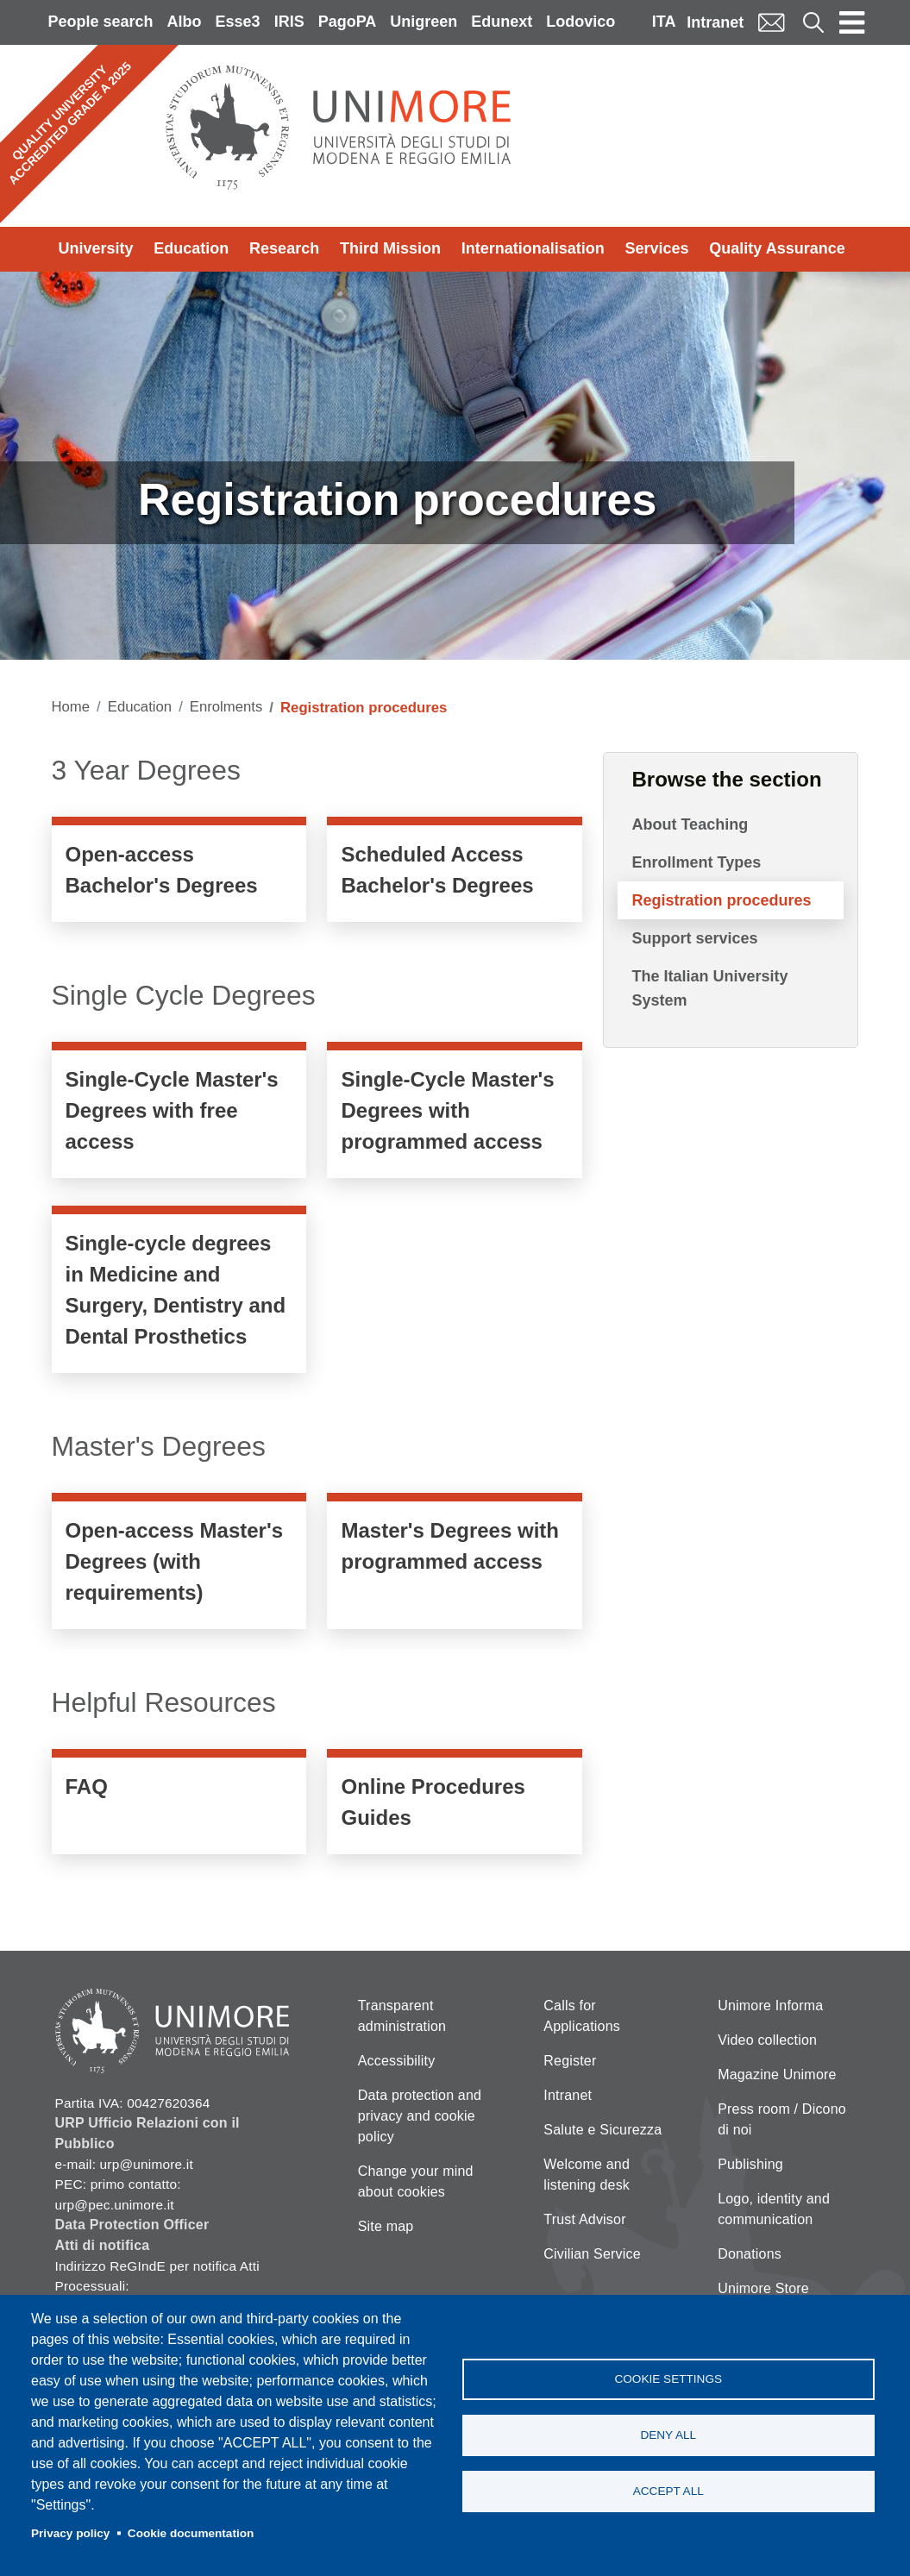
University (96, 248)
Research (284, 248)
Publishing (750, 2164)
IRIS (289, 21)
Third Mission (390, 248)
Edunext (501, 21)
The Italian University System (709, 988)
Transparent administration (402, 2016)
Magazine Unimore (777, 2074)
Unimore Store (763, 2288)
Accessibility (397, 2060)
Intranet (715, 22)
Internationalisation (533, 248)
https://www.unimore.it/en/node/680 (179, 1114)
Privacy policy (70, 2533)
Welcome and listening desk (586, 2174)
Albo (184, 21)
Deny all (668, 2435)
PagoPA (347, 21)
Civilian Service (592, 2254)
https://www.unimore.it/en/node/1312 (179, 873)
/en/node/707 (454, 1565)
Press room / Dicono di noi (782, 2119)
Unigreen (423, 21)
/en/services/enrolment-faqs (179, 1806)
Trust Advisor (584, 2219)
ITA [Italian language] (664, 21)
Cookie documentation (191, 2533)
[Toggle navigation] (852, 22)
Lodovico (580, 21)
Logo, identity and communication (774, 2209)
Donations (749, 2254)
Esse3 (238, 21)
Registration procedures (721, 900)
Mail (771, 22)
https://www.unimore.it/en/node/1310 (454, 873)
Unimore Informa (770, 2005)
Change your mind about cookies (416, 2181)
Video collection (767, 2040)
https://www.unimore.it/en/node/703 (179, 1293)
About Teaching (689, 824)
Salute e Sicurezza (602, 2129)
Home (71, 707)
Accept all (668, 2491)
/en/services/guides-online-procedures (454, 1806)
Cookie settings (668, 2378)
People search (101, 21)
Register (569, 2060)
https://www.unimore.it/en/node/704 (179, 1565)
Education (191, 248)
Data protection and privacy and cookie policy (419, 2116)
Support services (694, 938)
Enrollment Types (696, 862)
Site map (386, 2226)
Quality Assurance (776, 248)
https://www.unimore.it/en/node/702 (454, 1114)
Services (656, 248)
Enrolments (226, 707)
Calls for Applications (581, 2016)
